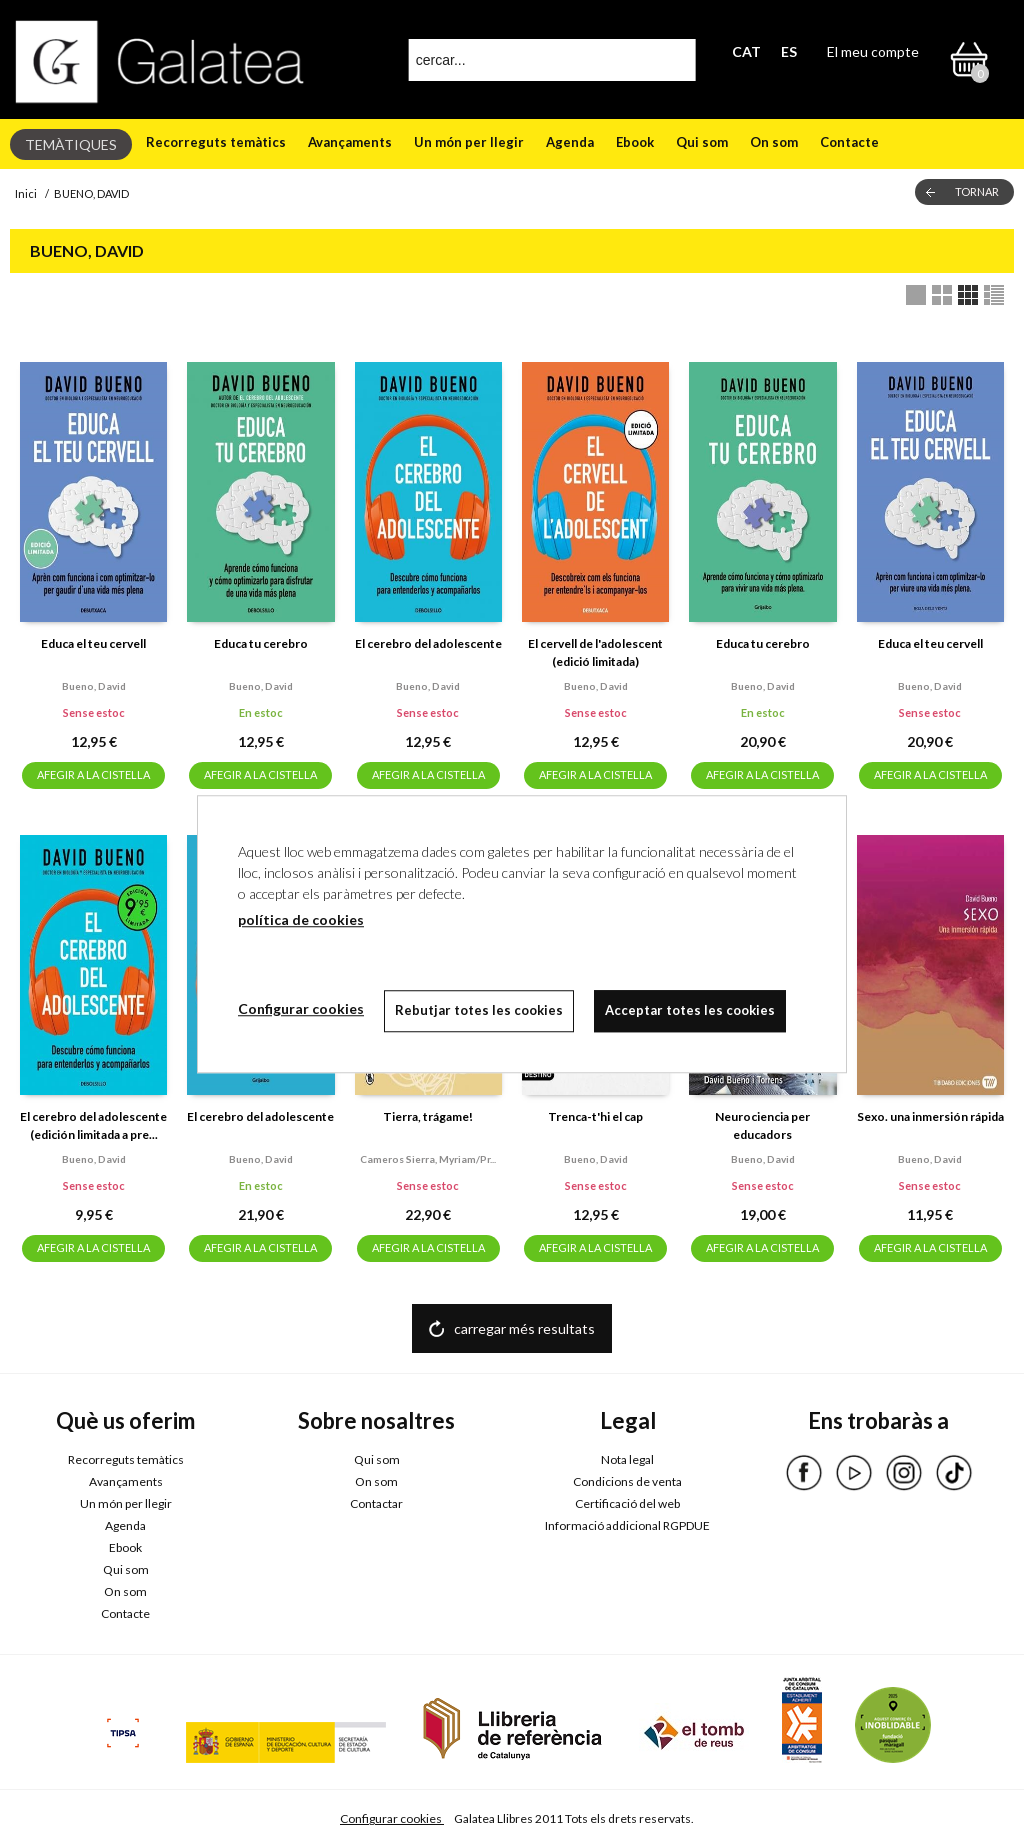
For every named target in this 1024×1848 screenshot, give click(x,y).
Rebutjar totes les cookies (479, 1010)
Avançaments (350, 142)
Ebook (635, 142)
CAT (746, 51)
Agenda (570, 142)
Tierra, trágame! (428, 1116)
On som (774, 142)
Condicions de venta (627, 1481)
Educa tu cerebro (261, 643)
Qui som (702, 142)
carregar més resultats (524, 1328)
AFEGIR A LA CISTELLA (93, 774)
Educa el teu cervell (93, 643)
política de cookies (301, 919)
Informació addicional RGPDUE (627, 1525)
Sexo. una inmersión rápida (930, 1116)
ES (789, 51)
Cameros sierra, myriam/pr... (428, 1159)
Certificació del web (627, 1503)
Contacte (849, 142)
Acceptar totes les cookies (690, 1010)
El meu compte (873, 51)
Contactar (376, 1503)
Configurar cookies (392, 1818)
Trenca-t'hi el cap (595, 1116)
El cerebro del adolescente (428, 643)
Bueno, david (94, 686)
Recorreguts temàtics (216, 142)
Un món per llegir (469, 142)
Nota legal (627, 1459)
